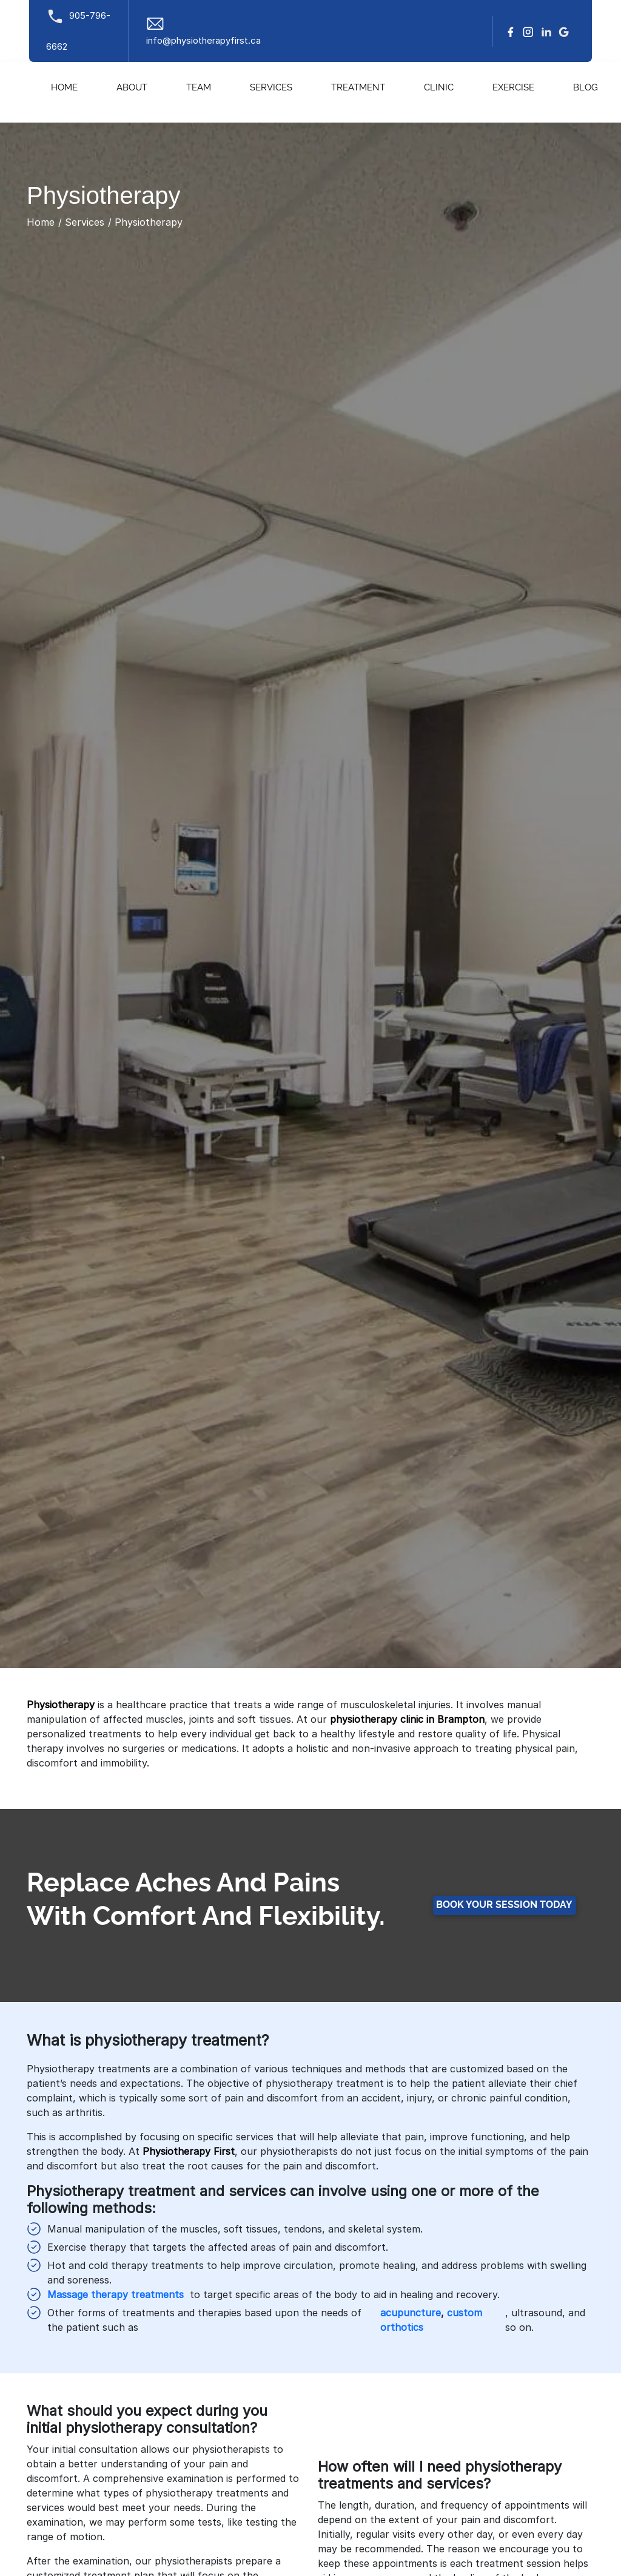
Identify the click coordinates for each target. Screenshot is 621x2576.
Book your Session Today (504, 1905)
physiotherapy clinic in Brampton (407, 1719)
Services (271, 87)
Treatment (358, 87)
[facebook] (511, 31)
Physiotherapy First (189, 2151)
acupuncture (410, 2313)
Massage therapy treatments (115, 2294)
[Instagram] (528, 31)
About (131, 87)
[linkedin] (546, 31)
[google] (564, 31)
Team (198, 87)
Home (64, 87)
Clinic (439, 87)
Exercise (513, 87)
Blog (585, 87)
